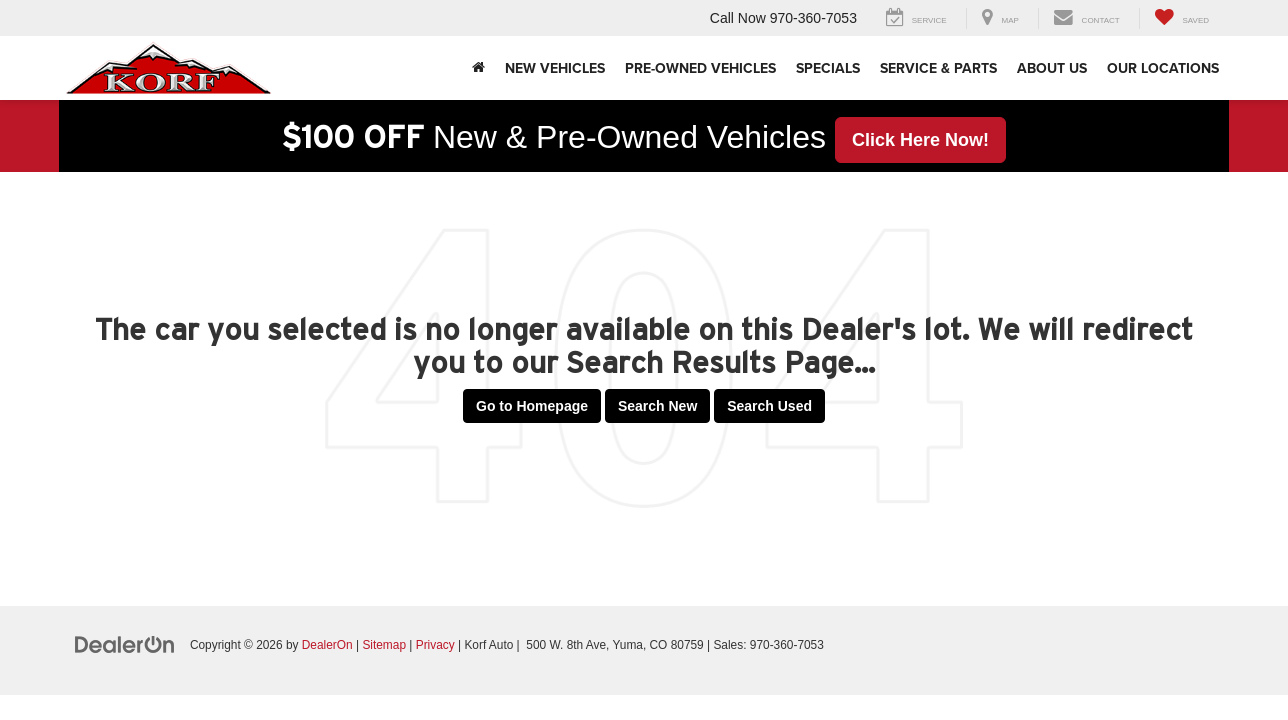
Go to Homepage (532, 406)
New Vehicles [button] (555, 68)
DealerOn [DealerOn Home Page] (327, 645)
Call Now (738, 18)
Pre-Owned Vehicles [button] (700, 68)
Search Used (769, 406)
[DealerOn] (125, 644)
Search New (657, 406)
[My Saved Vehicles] (1181, 18)
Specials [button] (828, 68)
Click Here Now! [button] (920, 140)
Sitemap (384, 645)
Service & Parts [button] (938, 68)
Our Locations (1163, 68)
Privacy (435, 645)
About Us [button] (1052, 68)
